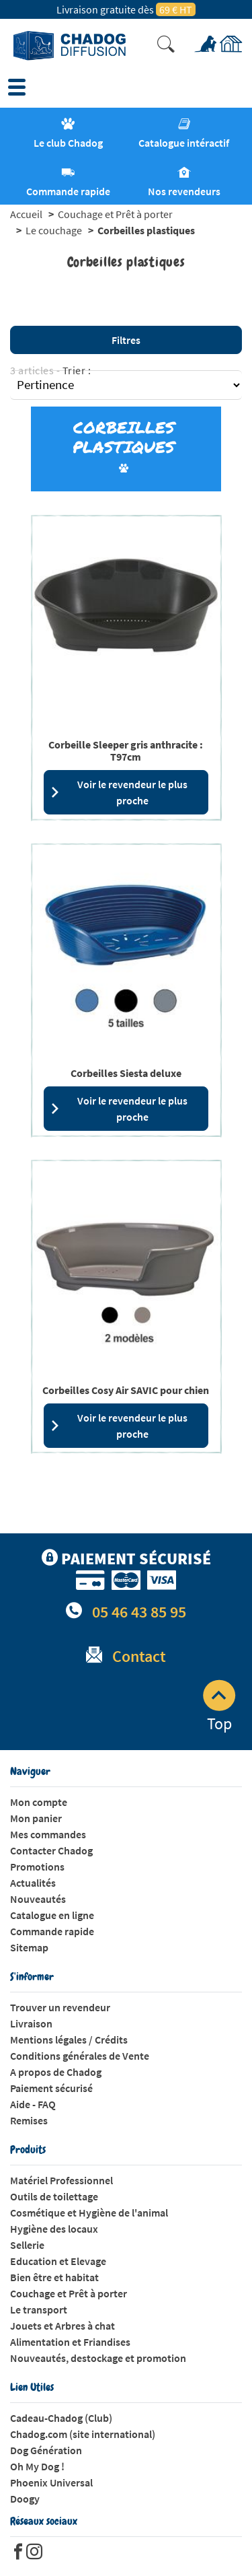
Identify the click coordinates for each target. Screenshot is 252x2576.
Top (219, 1707)
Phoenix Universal (51, 2482)
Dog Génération (46, 2450)
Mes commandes (48, 1834)
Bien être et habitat (54, 2277)
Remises (29, 2120)
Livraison (31, 2023)
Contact (139, 1656)
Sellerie (27, 2245)
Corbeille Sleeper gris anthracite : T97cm (125, 750)
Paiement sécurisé (51, 2088)
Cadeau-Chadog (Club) (61, 2418)
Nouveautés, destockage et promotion (98, 2358)
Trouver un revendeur (60, 2007)
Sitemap (29, 1947)
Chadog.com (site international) (82, 2434)
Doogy (25, 2498)
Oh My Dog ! (37, 2466)
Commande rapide (52, 1931)
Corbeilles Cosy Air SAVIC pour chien (125, 1390)
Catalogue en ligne (52, 1915)
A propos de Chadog (55, 2072)
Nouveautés (38, 1899)
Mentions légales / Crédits (69, 2039)
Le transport (38, 2309)
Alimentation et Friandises (70, 2341)
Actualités (33, 1882)
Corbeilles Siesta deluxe (126, 1073)
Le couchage (54, 230)
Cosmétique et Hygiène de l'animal (89, 2212)
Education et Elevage (58, 2261)
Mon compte (38, 1802)
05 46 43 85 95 (139, 1611)
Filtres (126, 340)
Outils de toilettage (54, 2196)
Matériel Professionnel (61, 2180)
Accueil (26, 214)
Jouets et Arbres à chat (62, 2325)
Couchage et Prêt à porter (115, 214)
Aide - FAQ (33, 2104)
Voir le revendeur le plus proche (118, 792)
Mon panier (36, 1818)
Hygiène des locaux (54, 2228)
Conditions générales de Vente (79, 2055)
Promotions (37, 1866)
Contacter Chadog (51, 1850)
